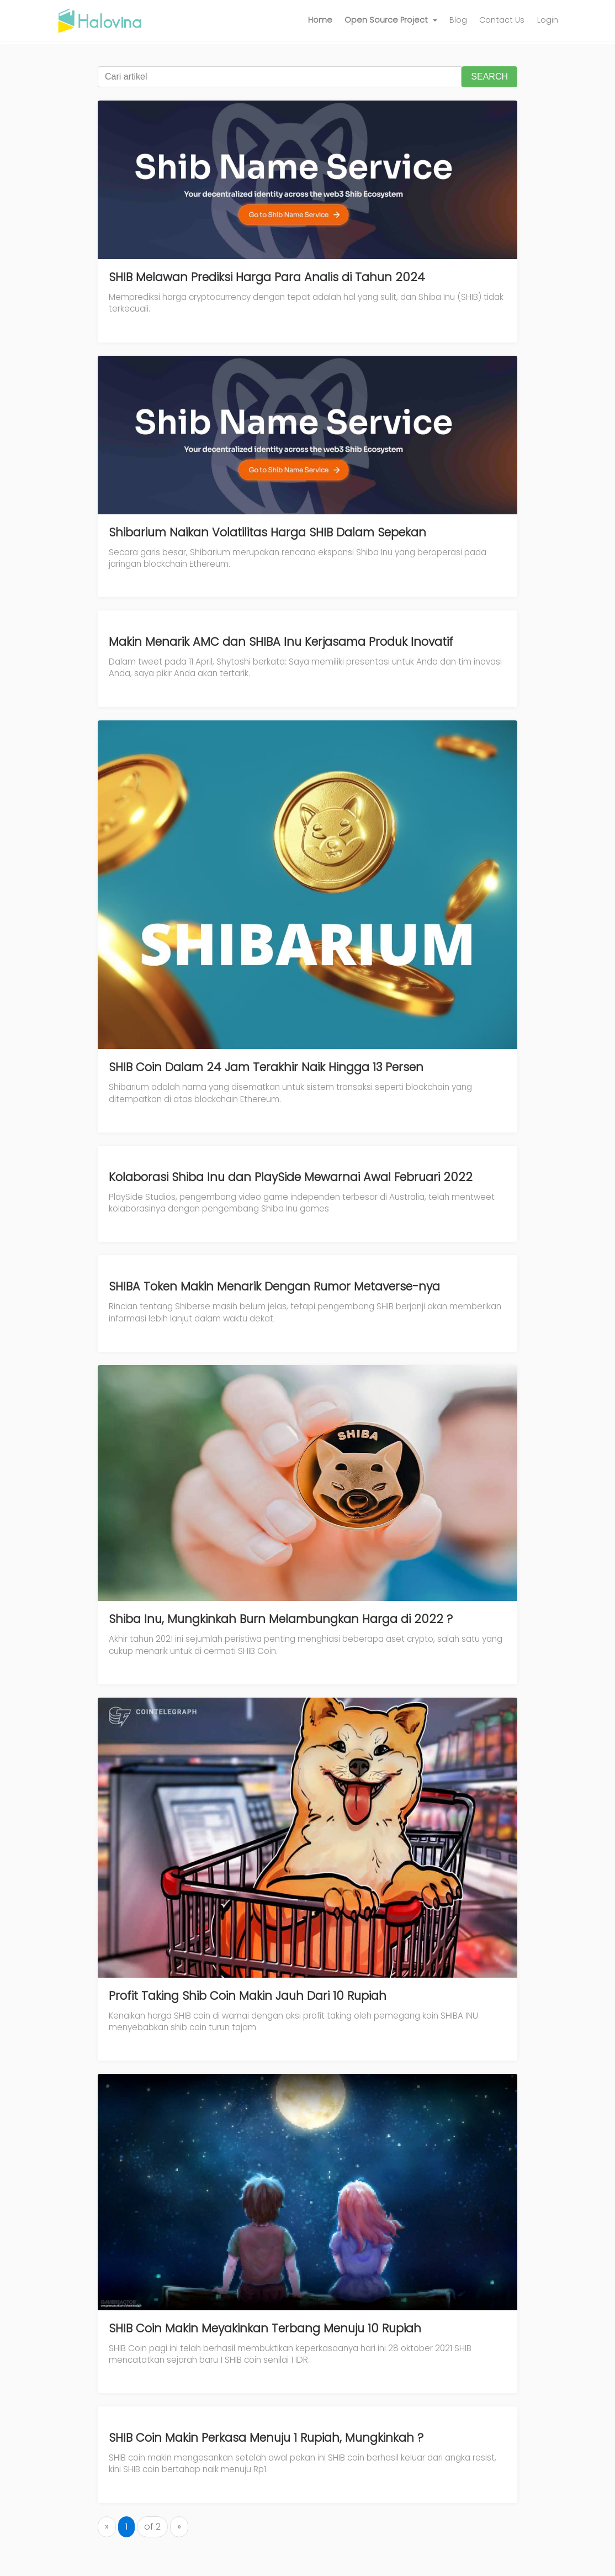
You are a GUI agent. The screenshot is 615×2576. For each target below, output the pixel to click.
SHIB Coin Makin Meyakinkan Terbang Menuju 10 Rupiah (265, 2328)
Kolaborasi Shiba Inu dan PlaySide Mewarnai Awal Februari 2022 (291, 1177)
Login (547, 19)
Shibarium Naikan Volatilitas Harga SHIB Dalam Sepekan (267, 532)
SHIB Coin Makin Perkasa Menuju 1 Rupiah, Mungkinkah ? (266, 2438)
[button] (390, 20)
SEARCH (489, 76)
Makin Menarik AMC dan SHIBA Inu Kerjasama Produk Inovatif (281, 642)
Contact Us (501, 19)
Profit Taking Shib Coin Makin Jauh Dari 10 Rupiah (247, 1996)
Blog (458, 19)
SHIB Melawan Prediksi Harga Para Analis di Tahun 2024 (267, 277)
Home (320, 19)
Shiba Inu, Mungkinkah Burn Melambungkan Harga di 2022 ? (281, 1619)
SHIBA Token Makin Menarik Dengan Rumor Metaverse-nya (274, 1286)
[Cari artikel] (280, 76)
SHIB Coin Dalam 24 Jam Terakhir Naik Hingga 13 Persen (266, 1067)
